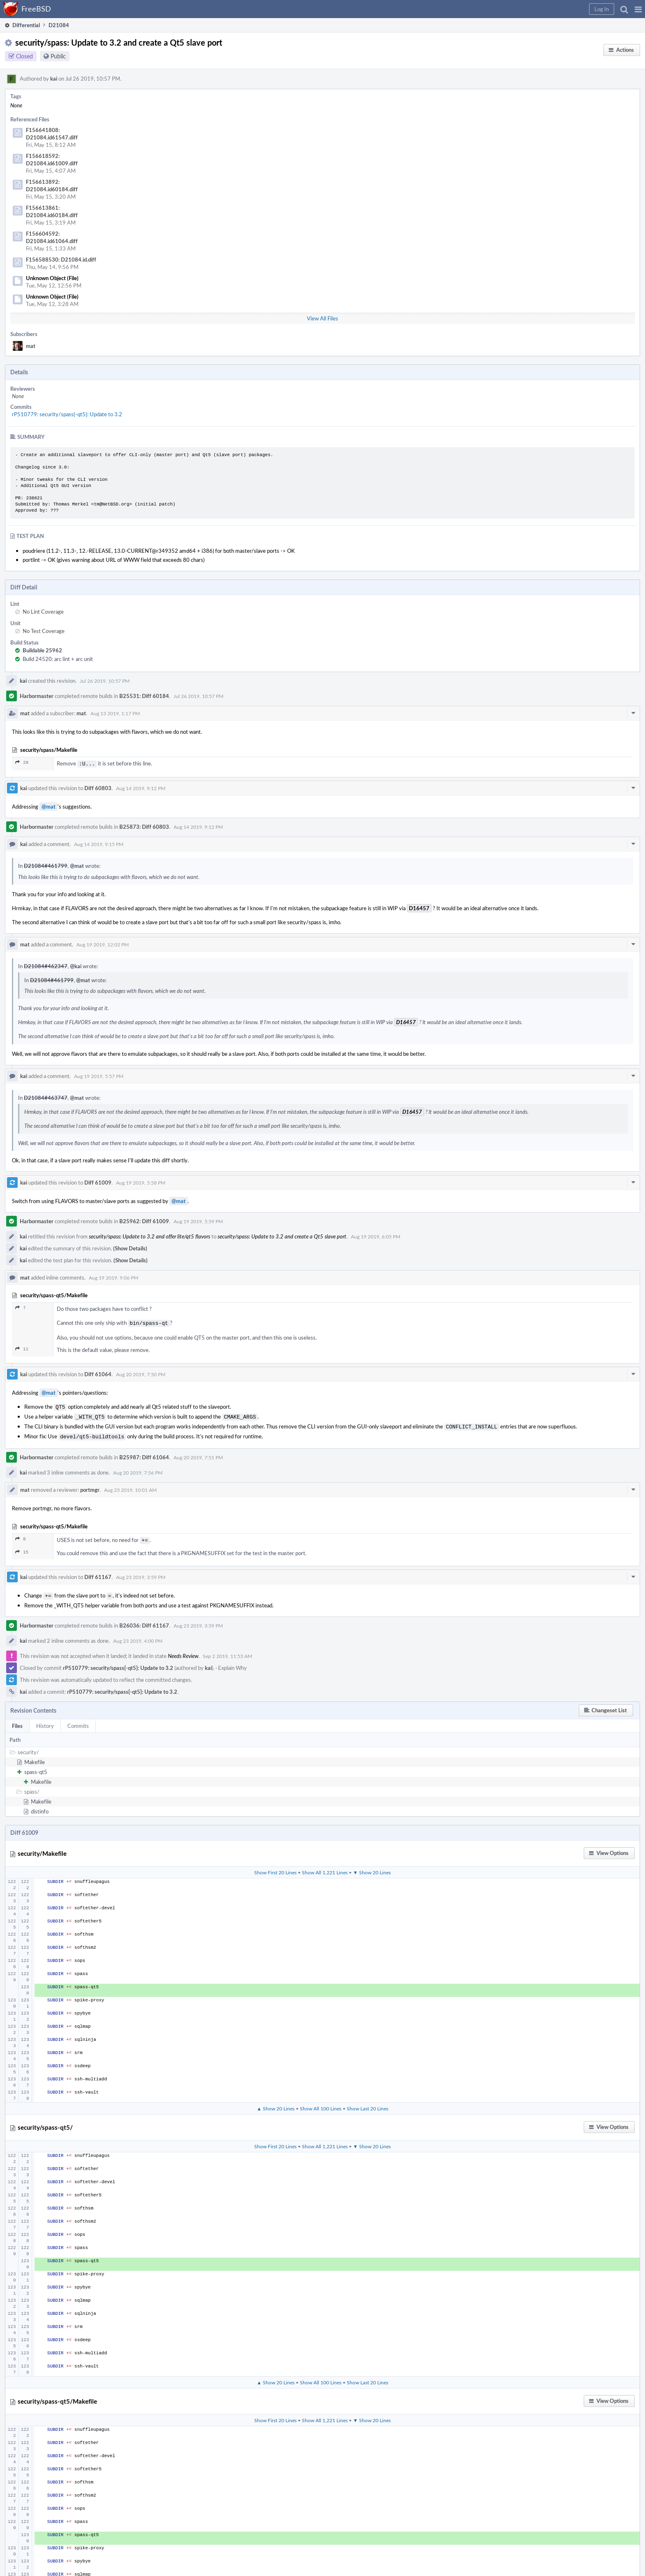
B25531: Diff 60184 (144, 696)
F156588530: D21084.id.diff (61, 259)
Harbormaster (36, 696)
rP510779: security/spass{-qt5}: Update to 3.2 (67, 414)
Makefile (34, 1755)
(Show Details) (130, 1247)
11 (21, 1347)
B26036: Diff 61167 (144, 1619)
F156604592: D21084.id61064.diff (52, 237)
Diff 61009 (97, 1181)
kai (53, 78)
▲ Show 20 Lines (276, 2101)
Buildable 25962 (42, 650)
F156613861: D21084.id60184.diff (52, 211)
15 (21, 1546)
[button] (638, 9)
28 (21, 762)
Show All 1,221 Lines (325, 1865)
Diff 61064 (97, 1372)
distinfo (40, 1805)
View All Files (322, 318)
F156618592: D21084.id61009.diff (52, 159)
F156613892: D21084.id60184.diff (52, 185)
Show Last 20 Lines (367, 2101)
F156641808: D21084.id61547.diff (52, 133)
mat (30, 346)
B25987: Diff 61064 (144, 1452)
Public (58, 56)
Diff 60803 (97, 787)
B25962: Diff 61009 (144, 1220)
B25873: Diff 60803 (144, 826)
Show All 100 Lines (320, 2101)
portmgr (90, 1485)
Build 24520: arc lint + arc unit (58, 659)
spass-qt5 (35, 1765)
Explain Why (232, 1661)
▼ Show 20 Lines (372, 1865)
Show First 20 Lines (275, 1865)
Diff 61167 (97, 1571)
